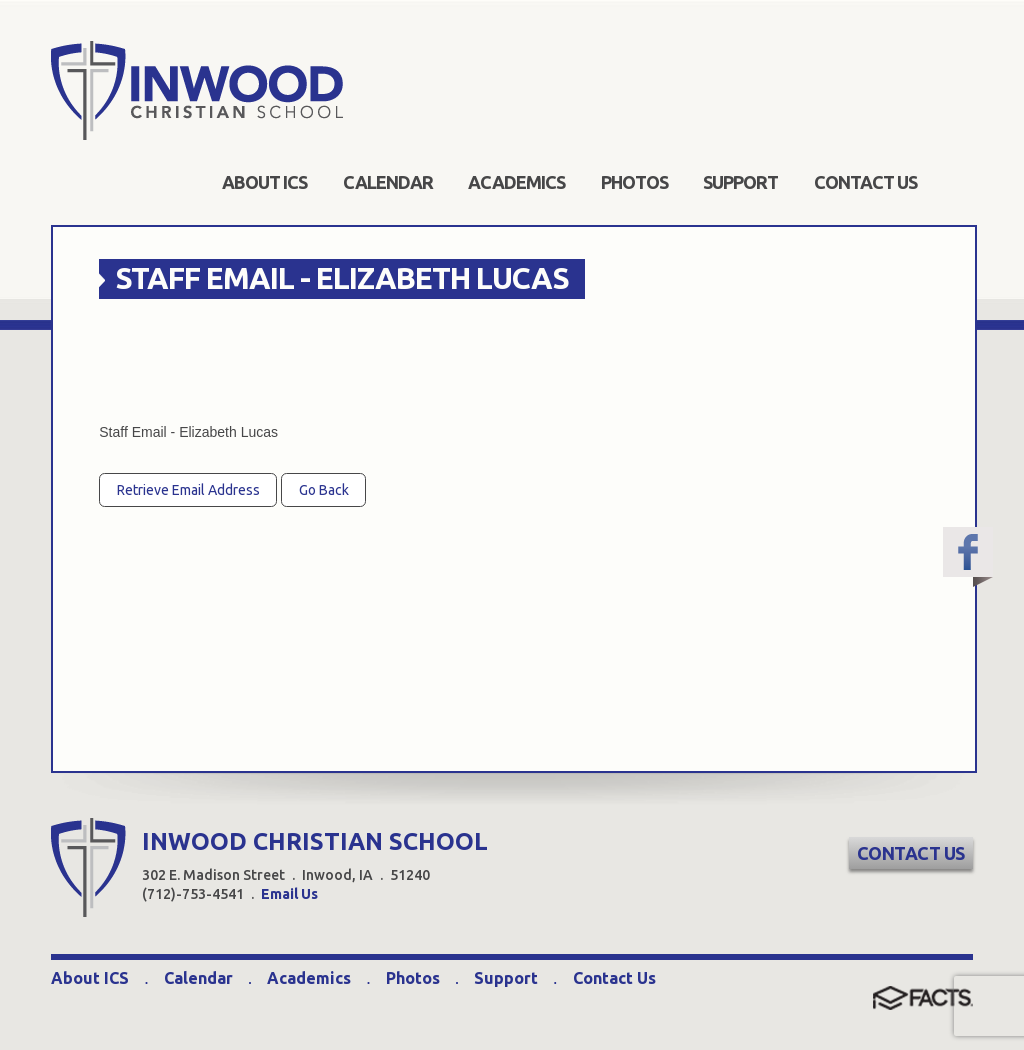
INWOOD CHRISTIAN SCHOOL (315, 841)
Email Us (289, 894)
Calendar (198, 978)
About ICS (90, 978)
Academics (309, 978)
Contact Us (911, 853)
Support (506, 978)
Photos (413, 978)
